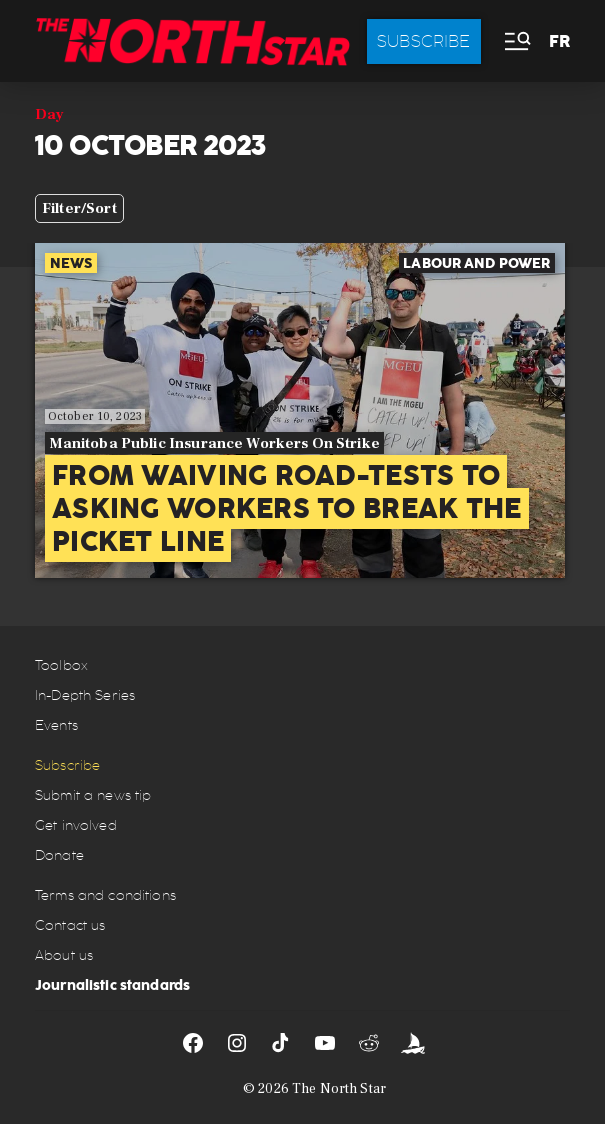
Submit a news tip (93, 795)
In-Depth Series (85, 695)
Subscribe (424, 41)
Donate (59, 855)
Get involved (76, 825)
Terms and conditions (105, 895)
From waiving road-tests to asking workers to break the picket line (287, 508)
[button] (516, 41)
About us (64, 955)
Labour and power (476, 263)
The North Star (339, 1089)
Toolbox (61, 665)
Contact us (70, 925)
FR (559, 41)
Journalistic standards (112, 985)
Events (56, 725)
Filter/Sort (79, 208)
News (71, 263)
